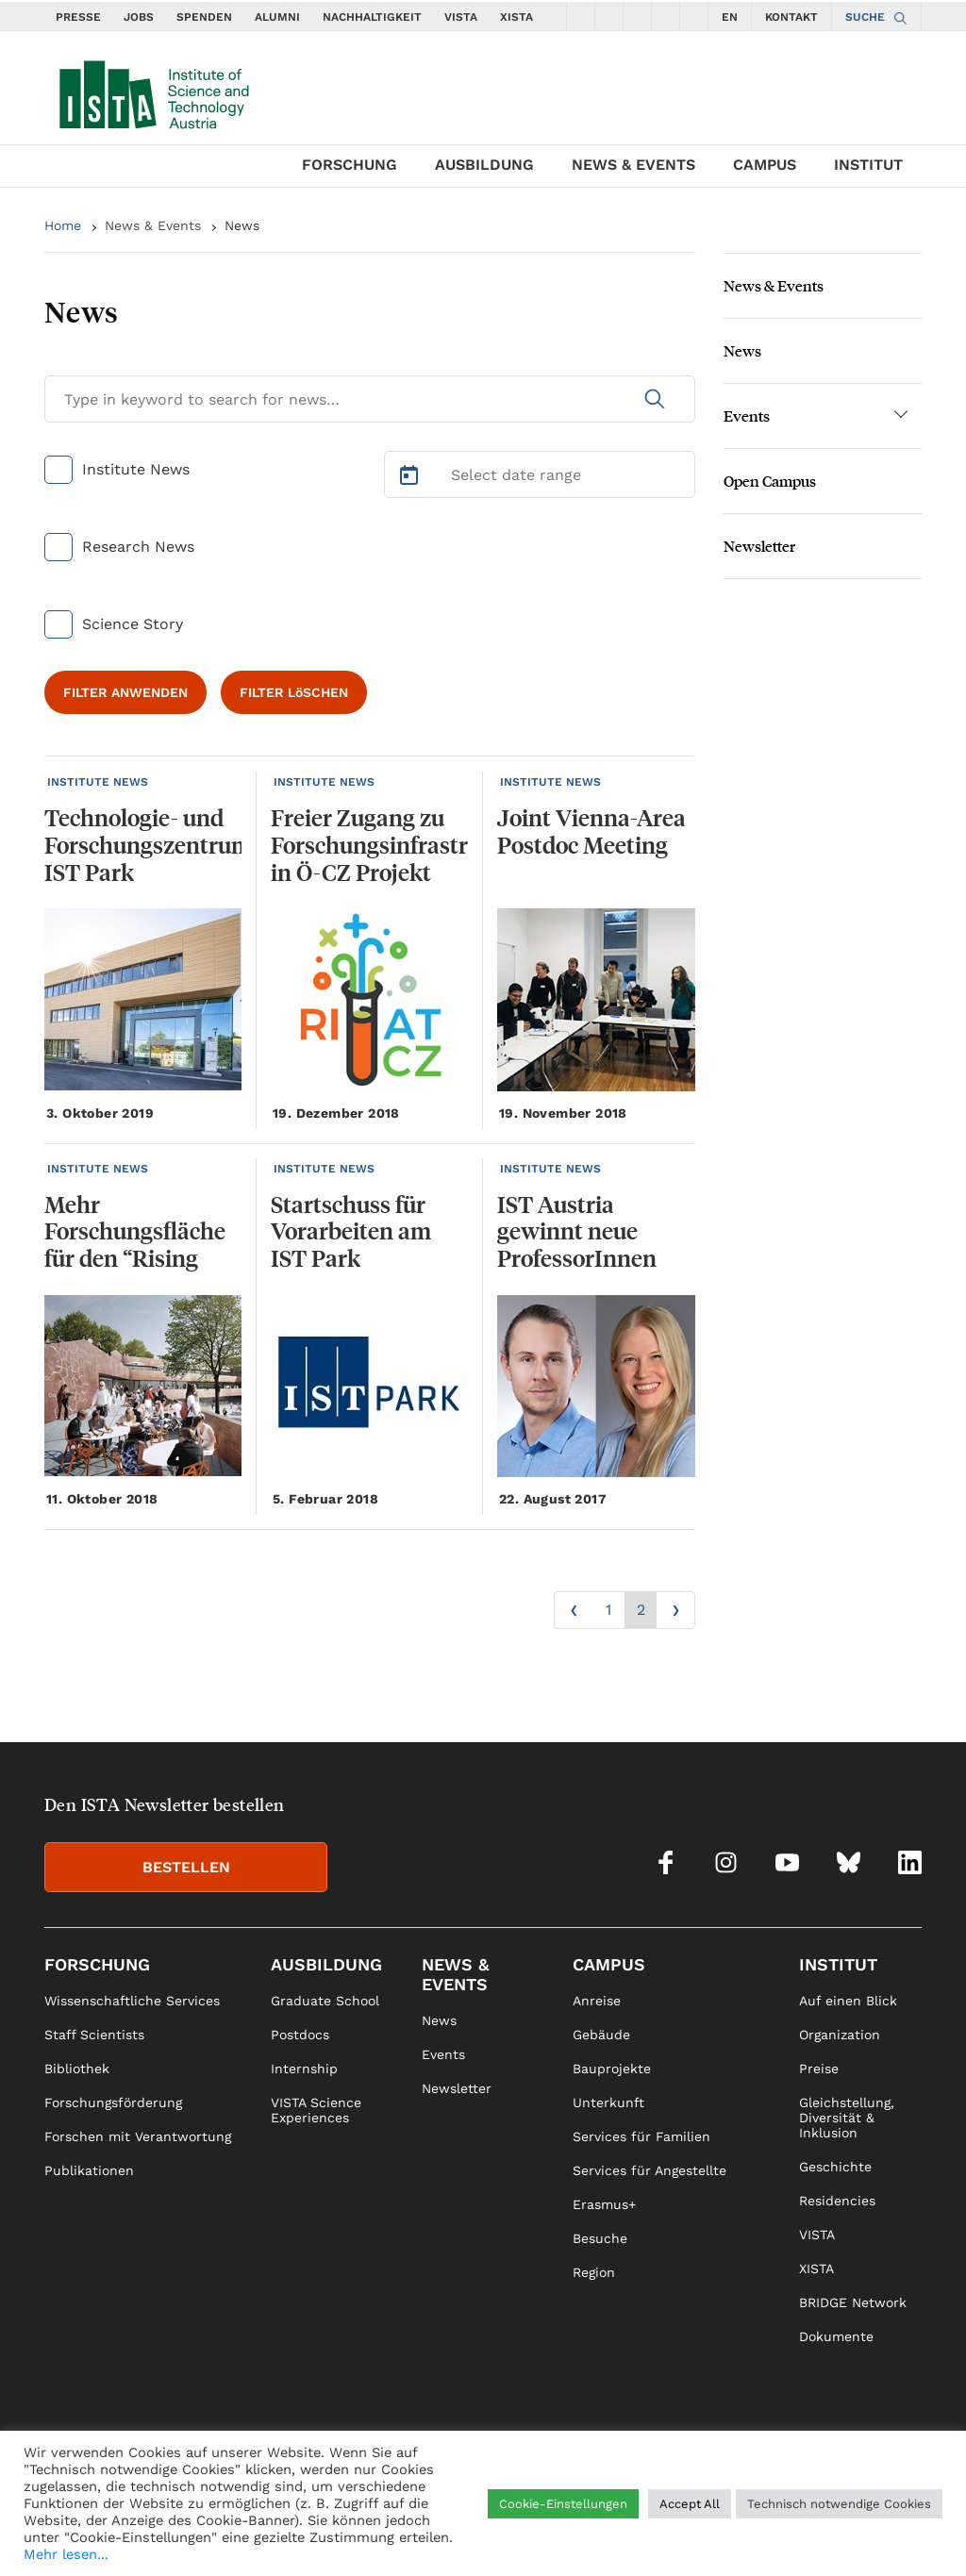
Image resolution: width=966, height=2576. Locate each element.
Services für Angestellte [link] (649, 2170)
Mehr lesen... (66, 2554)
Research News (138, 547)
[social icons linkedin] (694, 16)
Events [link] (443, 2054)
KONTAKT (791, 17)
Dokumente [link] (836, 2336)
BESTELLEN (186, 1867)
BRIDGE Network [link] (853, 2302)
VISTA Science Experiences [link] (316, 2110)
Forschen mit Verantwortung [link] (137, 2136)
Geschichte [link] (835, 2166)
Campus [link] (609, 1964)
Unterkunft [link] (608, 2102)
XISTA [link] (816, 2268)
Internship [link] (304, 2068)
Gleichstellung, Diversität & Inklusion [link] (846, 2117)
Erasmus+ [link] (604, 2204)
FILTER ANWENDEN (125, 692)
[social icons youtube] (637, 16)
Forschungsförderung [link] (113, 2102)
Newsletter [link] (456, 2088)
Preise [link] (819, 2068)
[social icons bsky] (666, 16)
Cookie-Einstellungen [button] (563, 2504)
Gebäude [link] (601, 2034)
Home (62, 225)
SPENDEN (204, 17)
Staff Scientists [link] (94, 2034)
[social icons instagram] (609, 16)
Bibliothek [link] (76, 2068)
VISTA (460, 17)
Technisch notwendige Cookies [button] (839, 2504)
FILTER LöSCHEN (294, 692)
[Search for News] (369, 399)
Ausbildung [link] (326, 1964)
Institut (868, 165)
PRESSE (78, 17)
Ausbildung (484, 165)
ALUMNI (277, 17)
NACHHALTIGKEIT (372, 17)
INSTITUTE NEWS (97, 782)
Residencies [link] (837, 2200)
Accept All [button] (689, 2504)
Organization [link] (839, 2034)
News (242, 225)
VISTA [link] (817, 2234)
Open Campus (770, 480)
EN (730, 17)
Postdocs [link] (300, 2034)
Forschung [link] (97, 1964)
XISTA (516, 17)
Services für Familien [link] (641, 2136)
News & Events (633, 165)
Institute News (136, 469)
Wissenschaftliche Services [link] (132, 2000)
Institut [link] (838, 1964)
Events (747, 415)
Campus (764, 165)
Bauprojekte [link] (612, 2068)
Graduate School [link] (325, 2000)
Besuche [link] (600, 2238)
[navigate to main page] (152, 91)
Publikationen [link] (89, 2170)
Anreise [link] (597, 2000)
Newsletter (759, 546)
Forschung (349, 165)
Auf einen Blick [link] (848, 2000)
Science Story (132, 624)
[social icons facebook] (581, 16)
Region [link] (594, 2272)
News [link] (439, 2020)
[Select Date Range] (539, 474)
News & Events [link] (455, 1974)
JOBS (139, 17)
